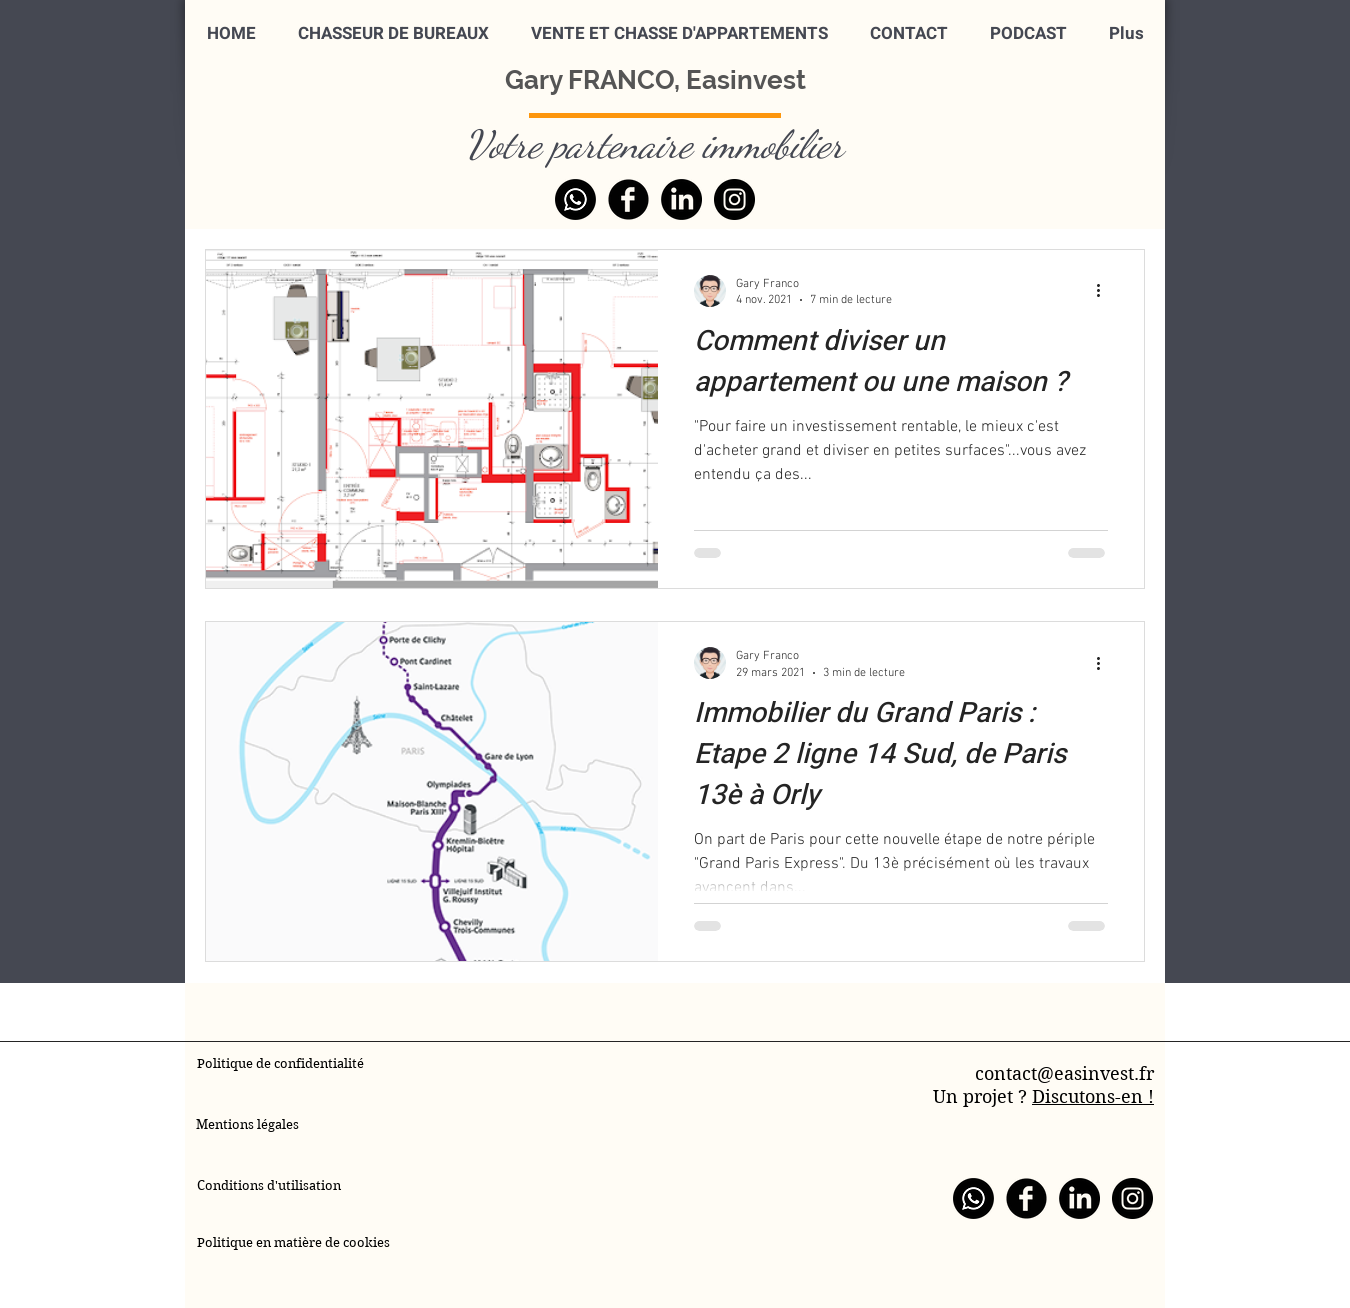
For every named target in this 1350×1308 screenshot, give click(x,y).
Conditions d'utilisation (269, 1185)
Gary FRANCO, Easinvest (655, 80)
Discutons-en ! (1093, 1096)
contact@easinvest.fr (1064, 1073)
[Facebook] (628, 199)
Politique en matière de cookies (295, 1242)
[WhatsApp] (575, 199)
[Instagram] (734, 199)
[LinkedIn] (681, 199)
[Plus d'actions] (1105, 291)
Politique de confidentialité (280, 1063)
